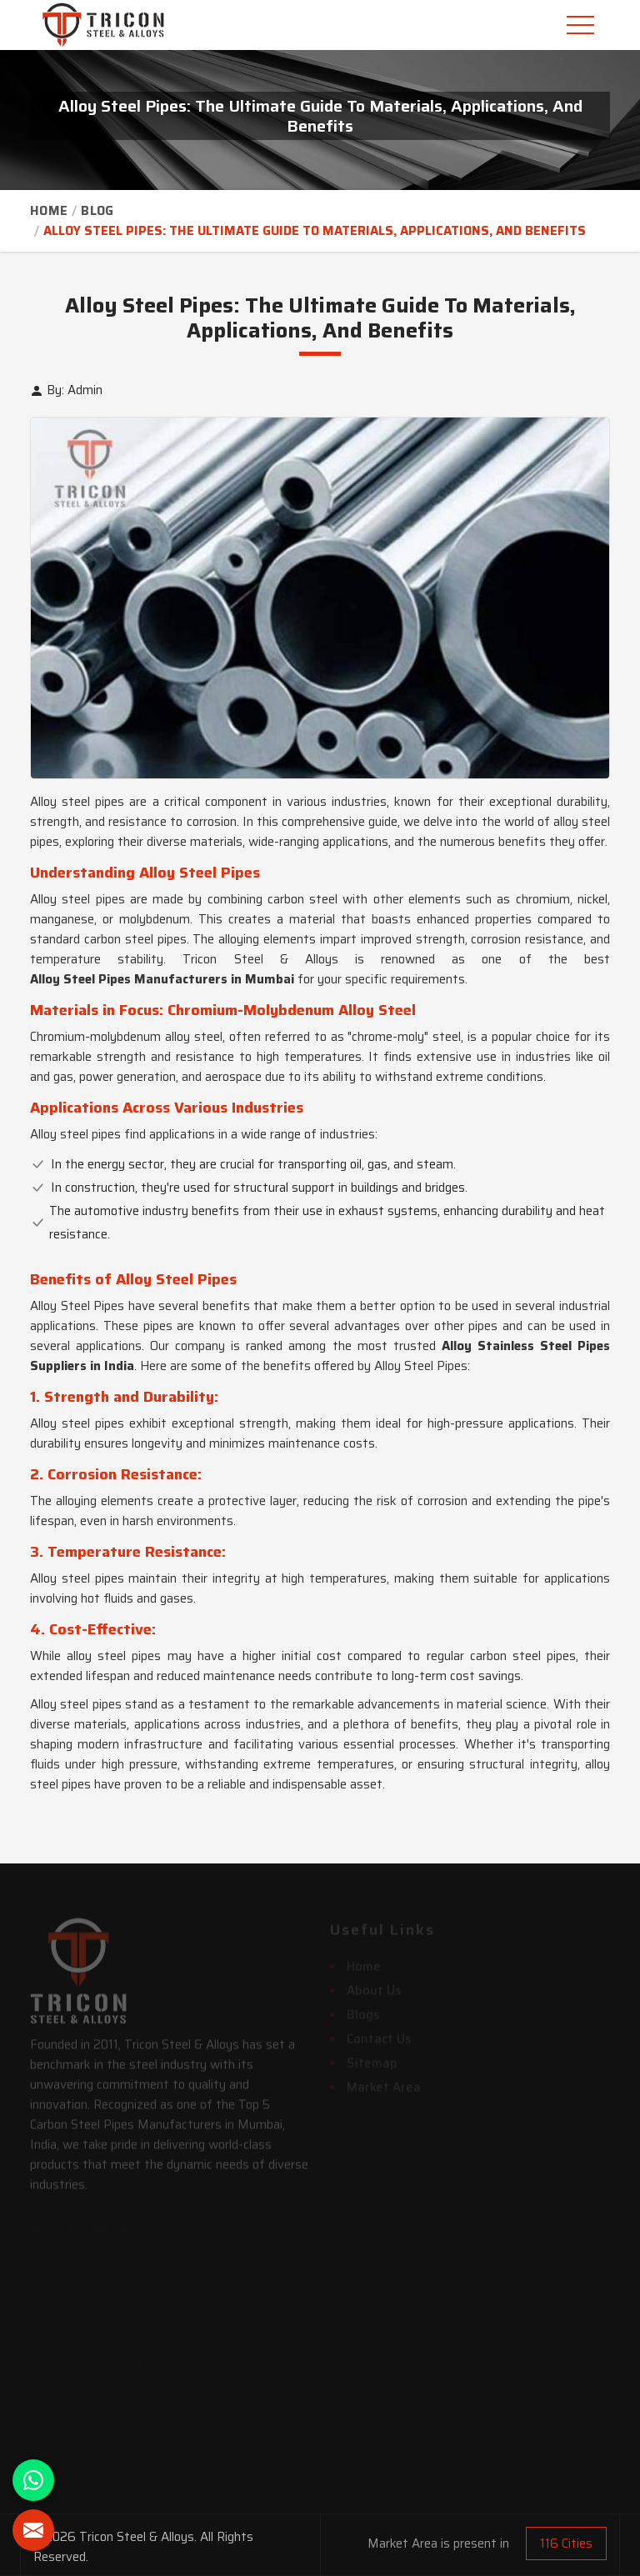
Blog (97, 211)
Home (49, 211)
